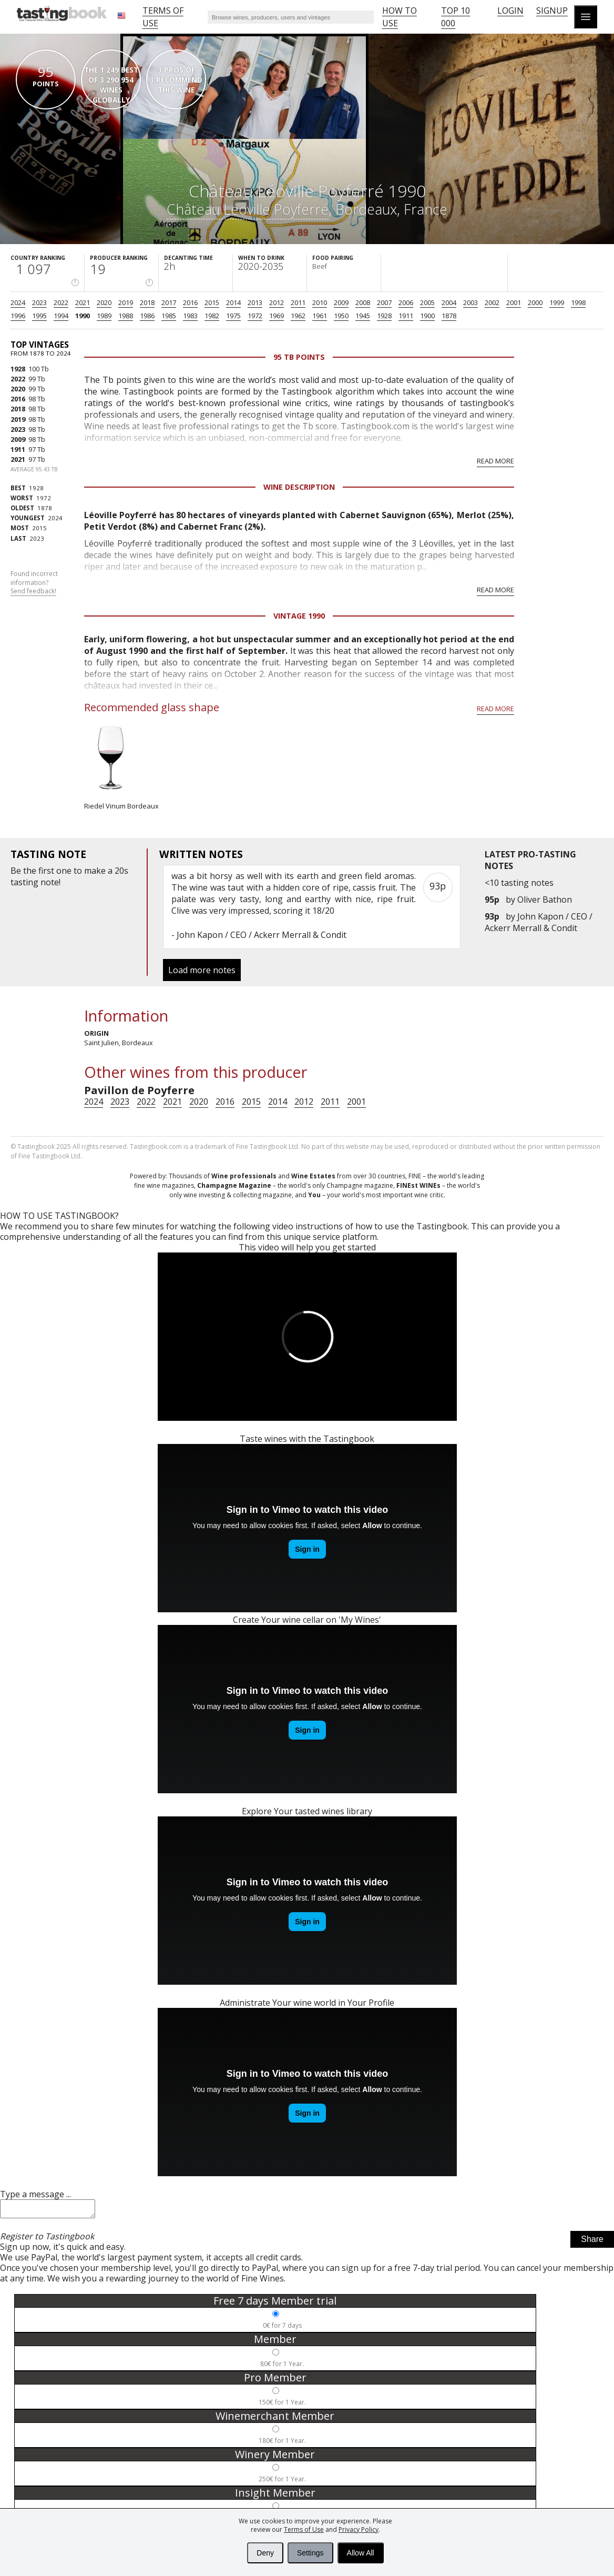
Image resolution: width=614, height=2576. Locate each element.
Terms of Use (304, 2529)
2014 (233, 302)
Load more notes (202, 970)
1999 (556, 302)
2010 (319, 302)
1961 (319, 315)
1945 (362, 315)
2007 (384, 302)
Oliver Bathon (544, 899)
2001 (513, 302)
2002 (492, 302)
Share (592, 2242)
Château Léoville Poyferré (248, 209)
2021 (82, 302)
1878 (449, 315)
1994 (61, 315)
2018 (147, 302)
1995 (39, 315)
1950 (341, 315)
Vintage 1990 (299, 616)
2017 (168, 302)
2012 (276, 302)
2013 (255, 302)
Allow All (360, 2553)
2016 (190, 302)
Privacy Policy (358, 2529)
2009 (341, 302)
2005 (427, 302)
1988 (125, 315)
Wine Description (299, 487)
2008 (362, 302)
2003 (470, 302)
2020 (104, 302)
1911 (405, 315)
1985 (168, 315)
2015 (211, 302)
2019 (125, 302)
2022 (61, 302)
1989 (104, 315)
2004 (449, 302)
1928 (384, 315)
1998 (578, 302)
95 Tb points (299, 357)
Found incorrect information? (34, 583)
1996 (18, 315)
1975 (233, 315)
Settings (310, 2553)
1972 (255, 315)
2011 (298, 302)
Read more (495, 461)
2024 (18, 302)
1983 (190, 315)
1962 (298, 315)
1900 (427, 315)
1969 (276, 315)
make (95, 870)
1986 (147, 315)
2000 (535, 302)
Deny (265, 2553)
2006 (405, 302)
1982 (211, 315)
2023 (39, 302)
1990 (82, 315)
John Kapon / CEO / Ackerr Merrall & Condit (538, 922)
